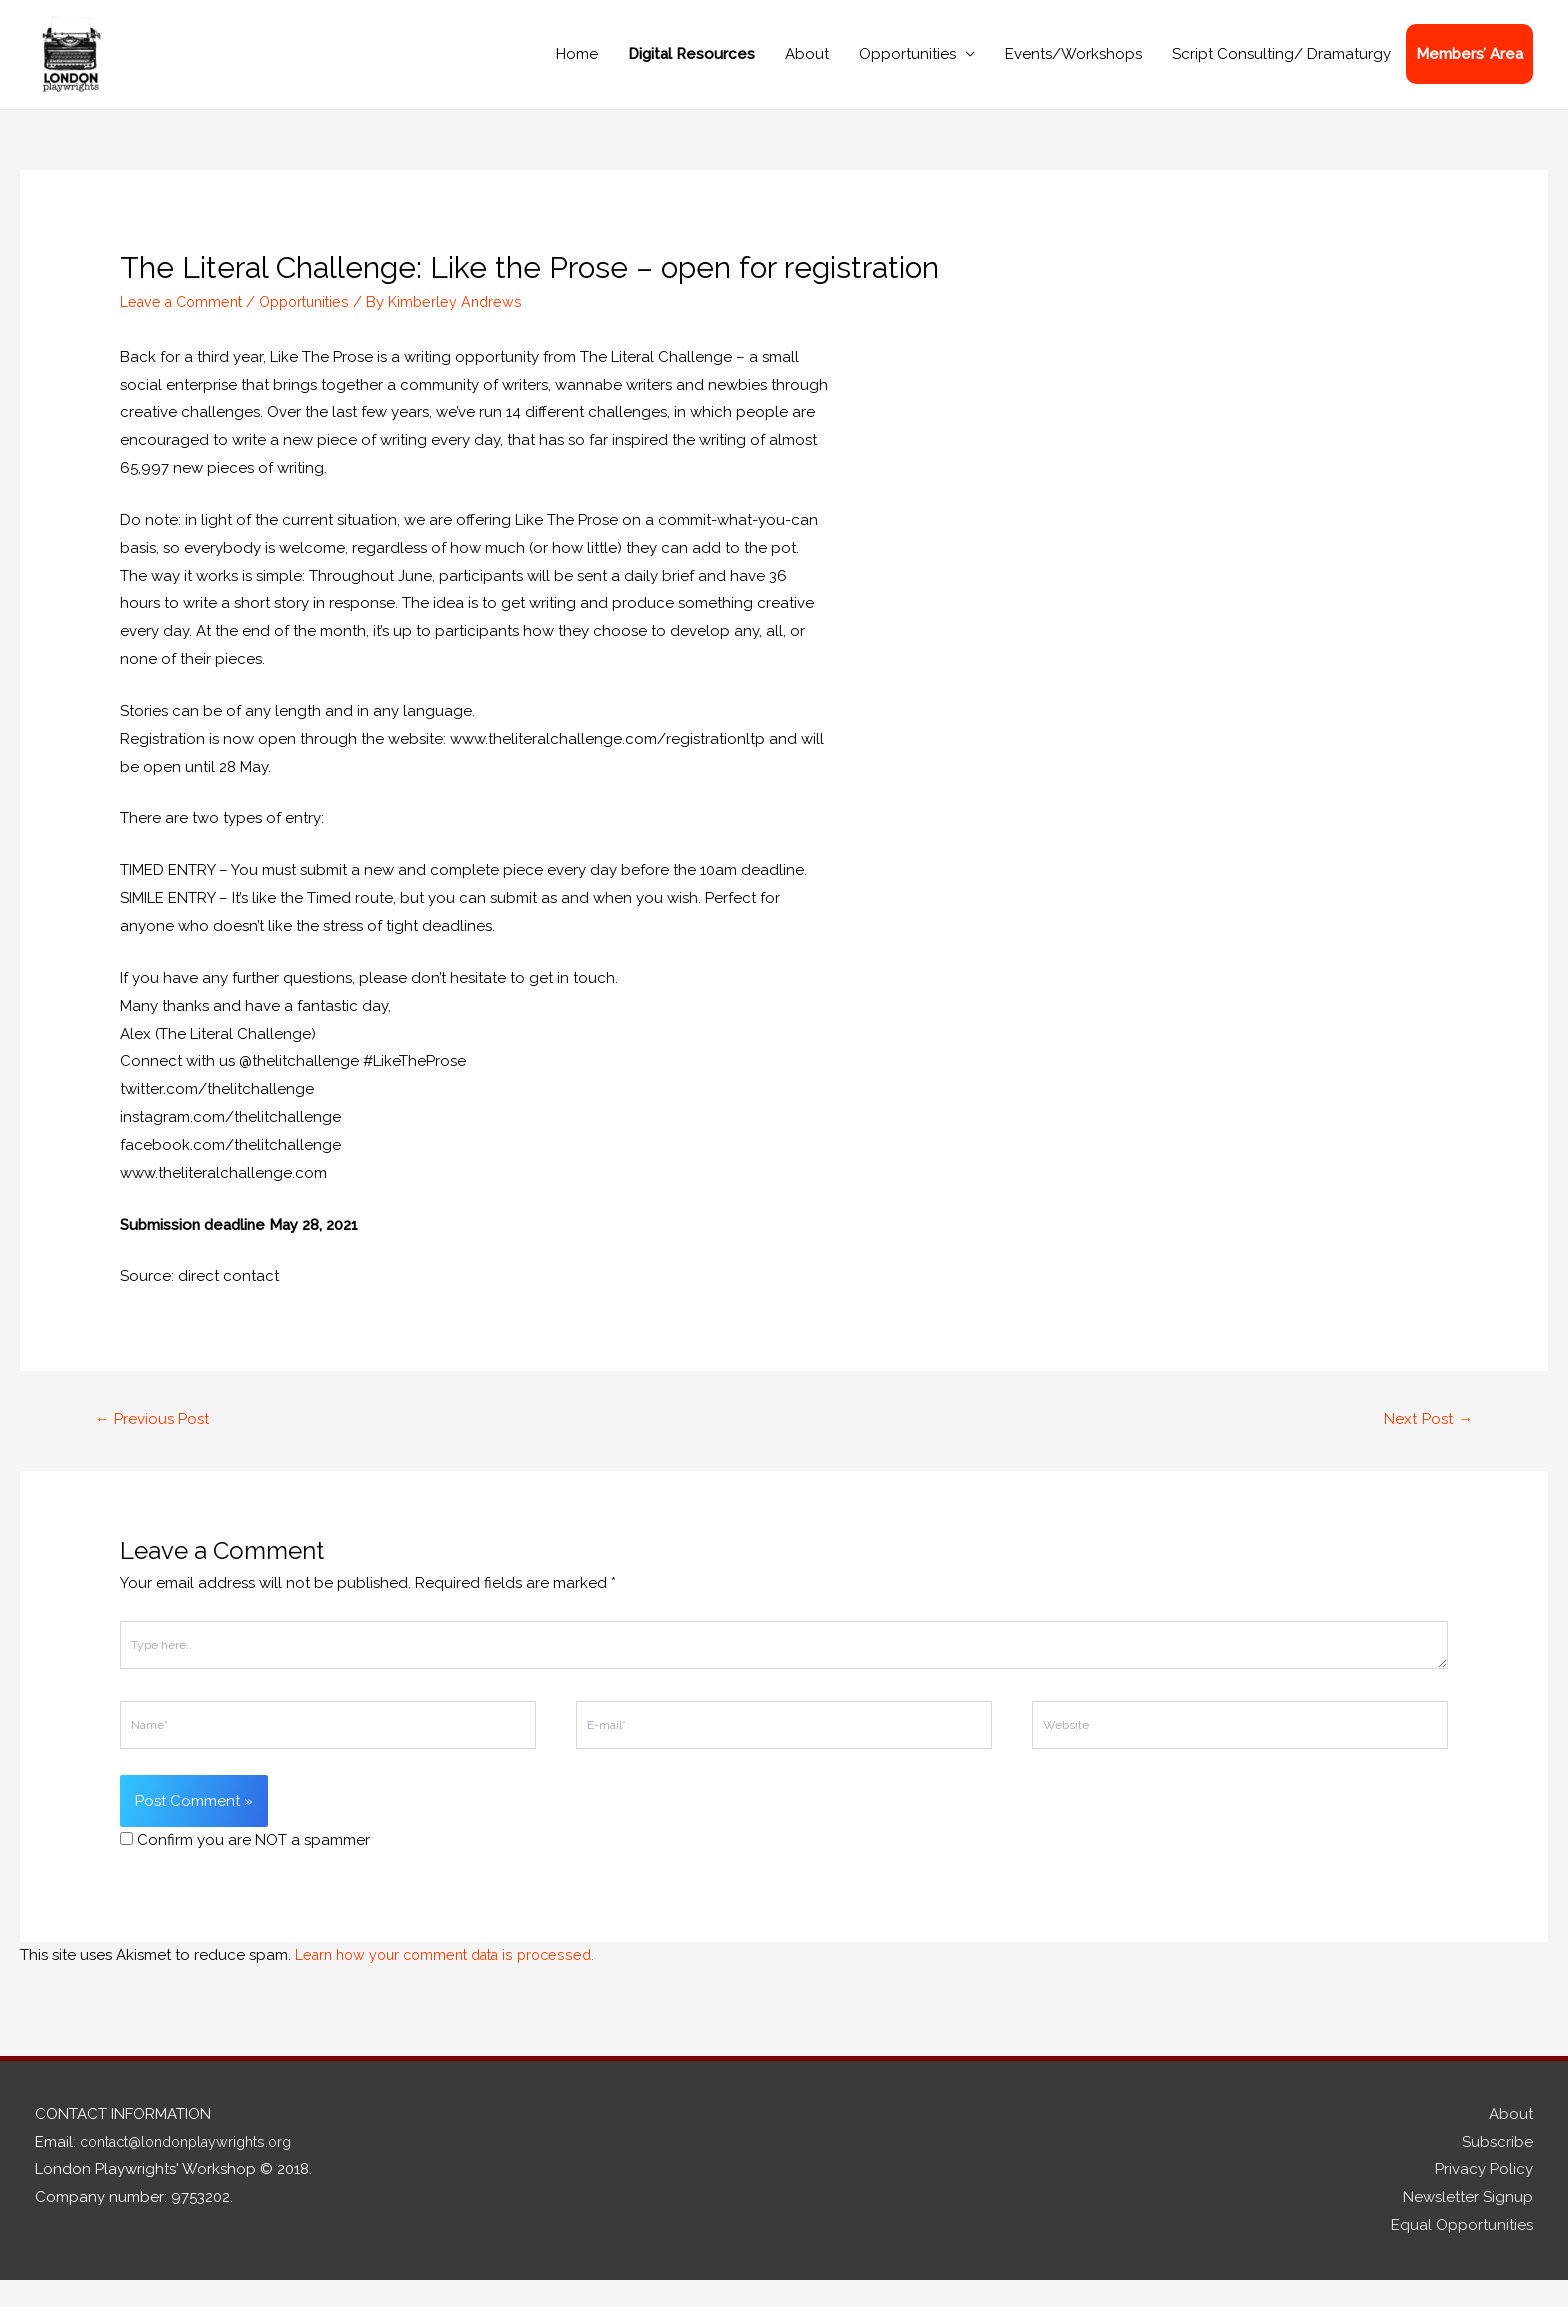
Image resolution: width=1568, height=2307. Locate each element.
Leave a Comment (185, 327)
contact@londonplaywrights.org (195, 2169)
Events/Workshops (1073, 67)
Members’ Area (1469, 67)
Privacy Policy (1484, 2196)
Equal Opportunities (1462, 2252)
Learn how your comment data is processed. (453, 1982)
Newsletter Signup (1468, 2224)
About (807, 67)
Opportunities (907, 67)
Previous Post (156, 1445)
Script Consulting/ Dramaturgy (1281, 67)
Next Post (1425, 1445)
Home (577, 67)
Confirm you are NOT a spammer (245, 1868)
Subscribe (1497, 2169)
